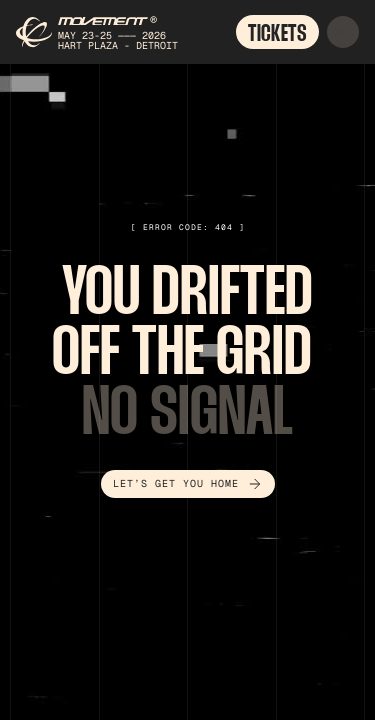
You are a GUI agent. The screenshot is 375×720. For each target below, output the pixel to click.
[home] (99, 32)
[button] (343, 32)
